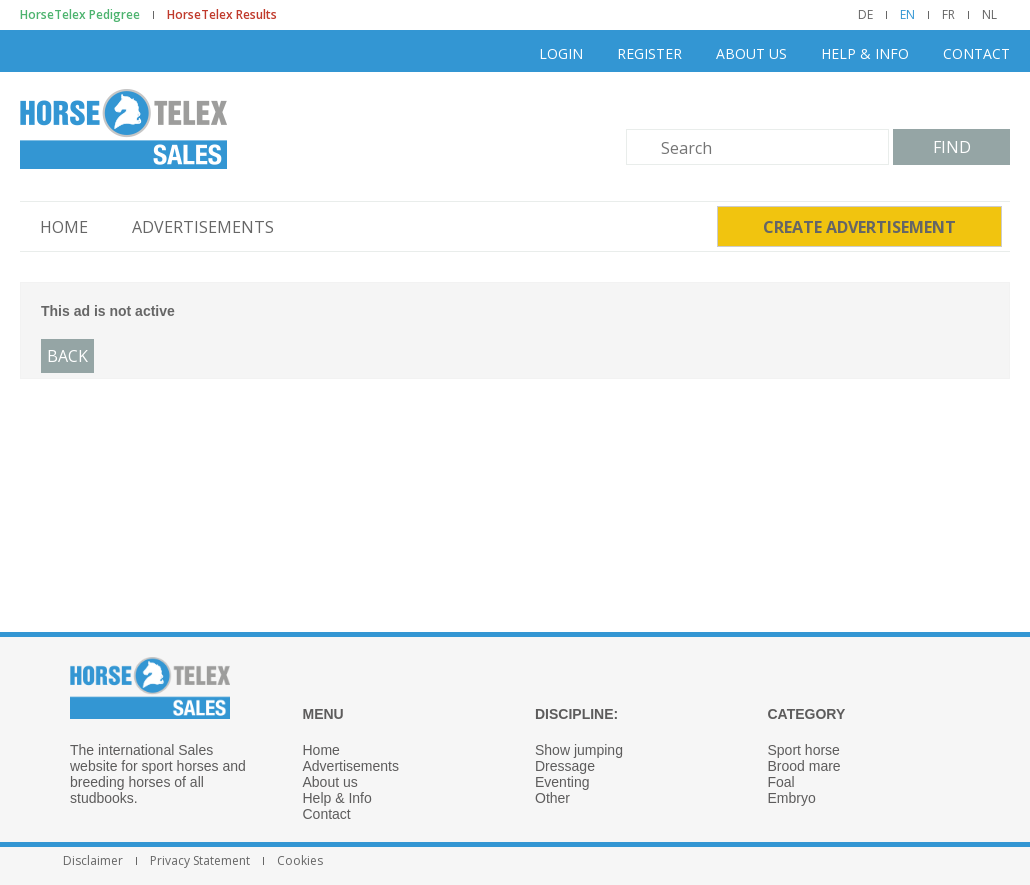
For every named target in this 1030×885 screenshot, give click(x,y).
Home (64, 227)
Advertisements (203, 227)
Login (561, 53)
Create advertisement (859, 227)
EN (907, 15)
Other (552, 798)
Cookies (300, 861)
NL (989, 15)
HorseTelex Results (222, 15)
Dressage (565, 766)
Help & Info (865, 53)
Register (649, 53)
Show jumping (579, 750)
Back (67, 356)
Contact (976, 53)
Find (952, 147)
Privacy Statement (200, 861)
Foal (781, 782)
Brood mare (804, 766)
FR (948, 15)
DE (865, 15)
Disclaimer (93, 861)
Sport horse (804, 750)
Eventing (562, 782)
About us (751, 53)
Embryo (792, 798)
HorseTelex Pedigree (80, 15)
